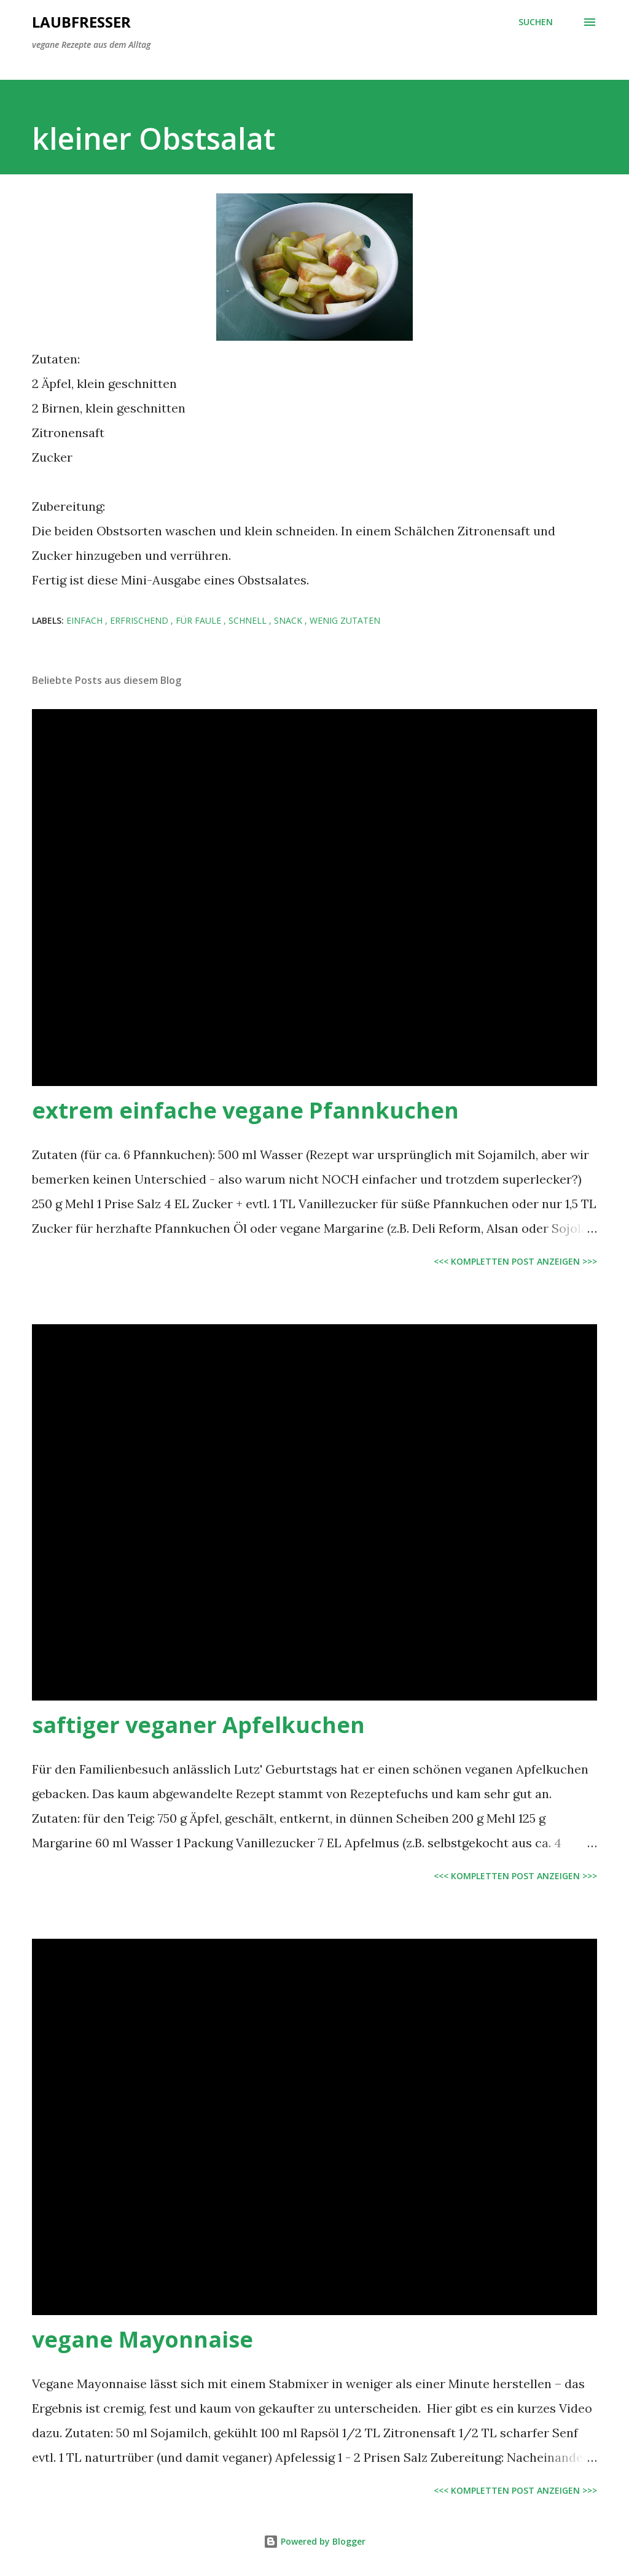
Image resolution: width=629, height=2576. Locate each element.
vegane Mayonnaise (142, 2339)
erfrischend (140, 620)
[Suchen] (535, 22)
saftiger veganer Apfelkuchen (198, 1725)
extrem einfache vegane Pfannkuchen (245, 1110)
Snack (289, 620)
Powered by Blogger (314, 2541)
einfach (85, 620)
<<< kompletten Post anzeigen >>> (515, 1261)
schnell (249, 620)
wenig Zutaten (345, 620)
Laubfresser (81, 22)
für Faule (200, 620)
